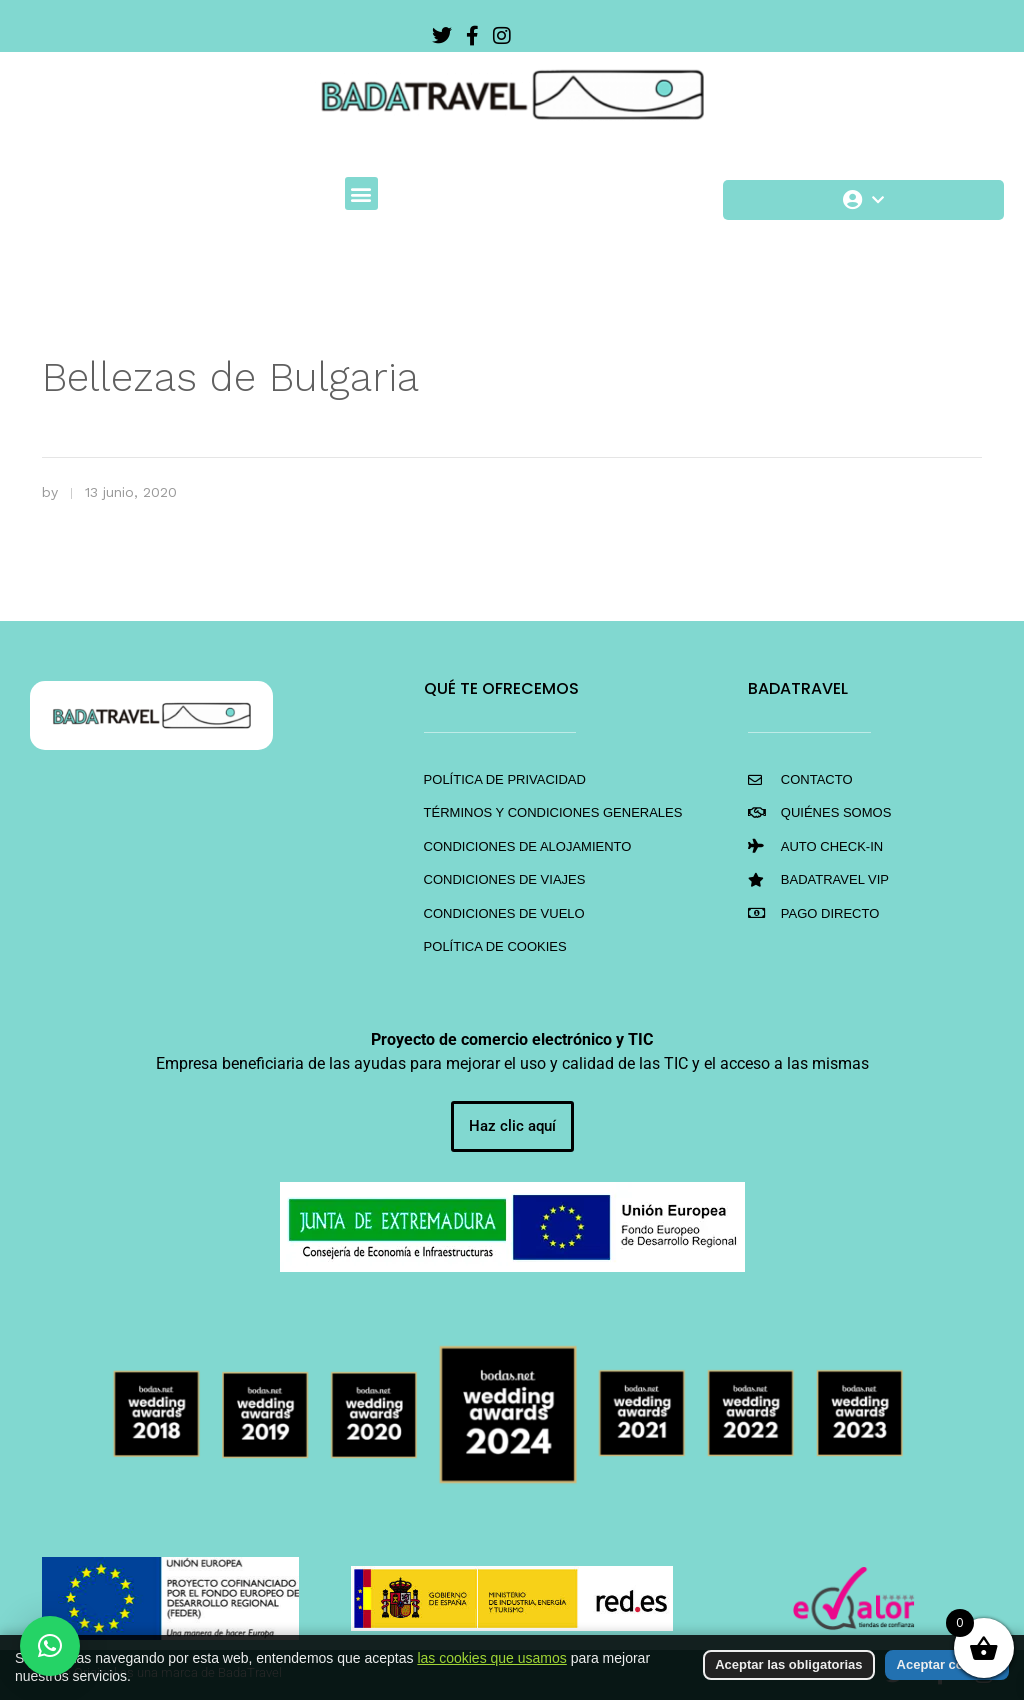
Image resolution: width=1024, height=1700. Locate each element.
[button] (361, 193)
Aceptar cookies (947, 1664)
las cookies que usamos (491, 1658)
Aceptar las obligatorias (788, 1664)
